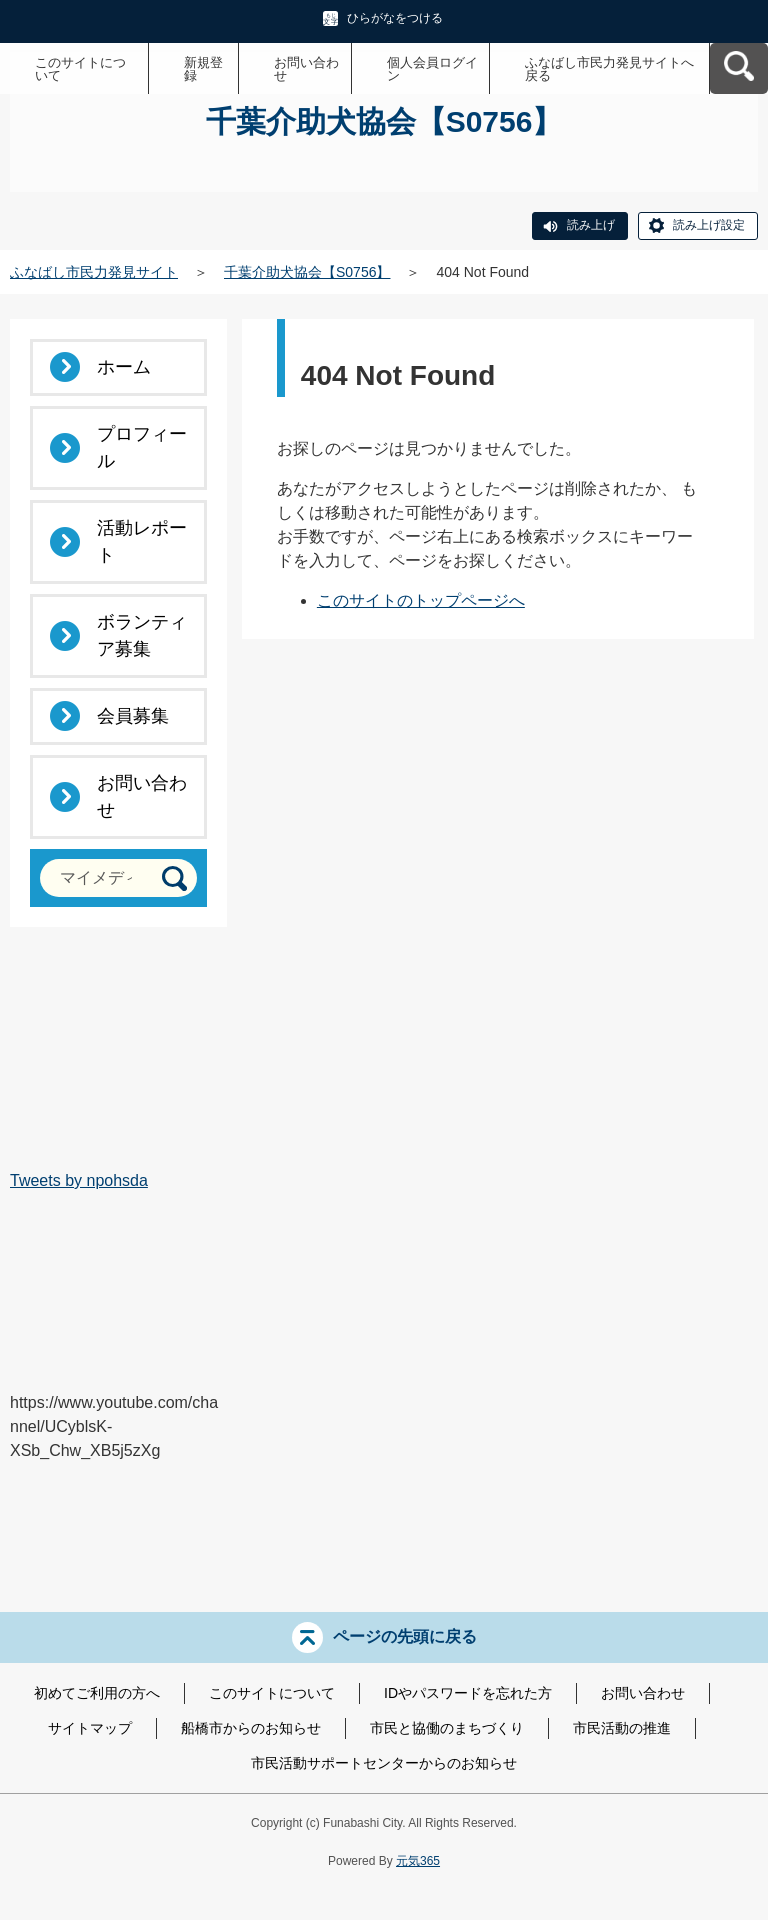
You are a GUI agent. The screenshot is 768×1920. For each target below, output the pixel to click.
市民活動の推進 (622, 1728)
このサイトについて (80, 69)
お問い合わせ (306, 69)
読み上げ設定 (709, 225)
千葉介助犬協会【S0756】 (307, 272)
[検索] (174, 878)
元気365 (418, 1861)
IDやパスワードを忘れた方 (468, 1693)
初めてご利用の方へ (97, 1693)
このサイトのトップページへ (421, 600)
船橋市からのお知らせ (251, 1728)
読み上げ (591, 225)
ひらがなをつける (395, 18)
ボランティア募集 (142, 635)
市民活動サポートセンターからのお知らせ (384, 1763)
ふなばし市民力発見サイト (94, 272)
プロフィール (142, 447)
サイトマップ (90, 1728)
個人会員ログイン (432, 69)
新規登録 (203, 69)
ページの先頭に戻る (405, 1636)
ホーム (124, 367)
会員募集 (133, 716)
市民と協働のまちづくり (447, 1728)
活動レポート (142, 541)
